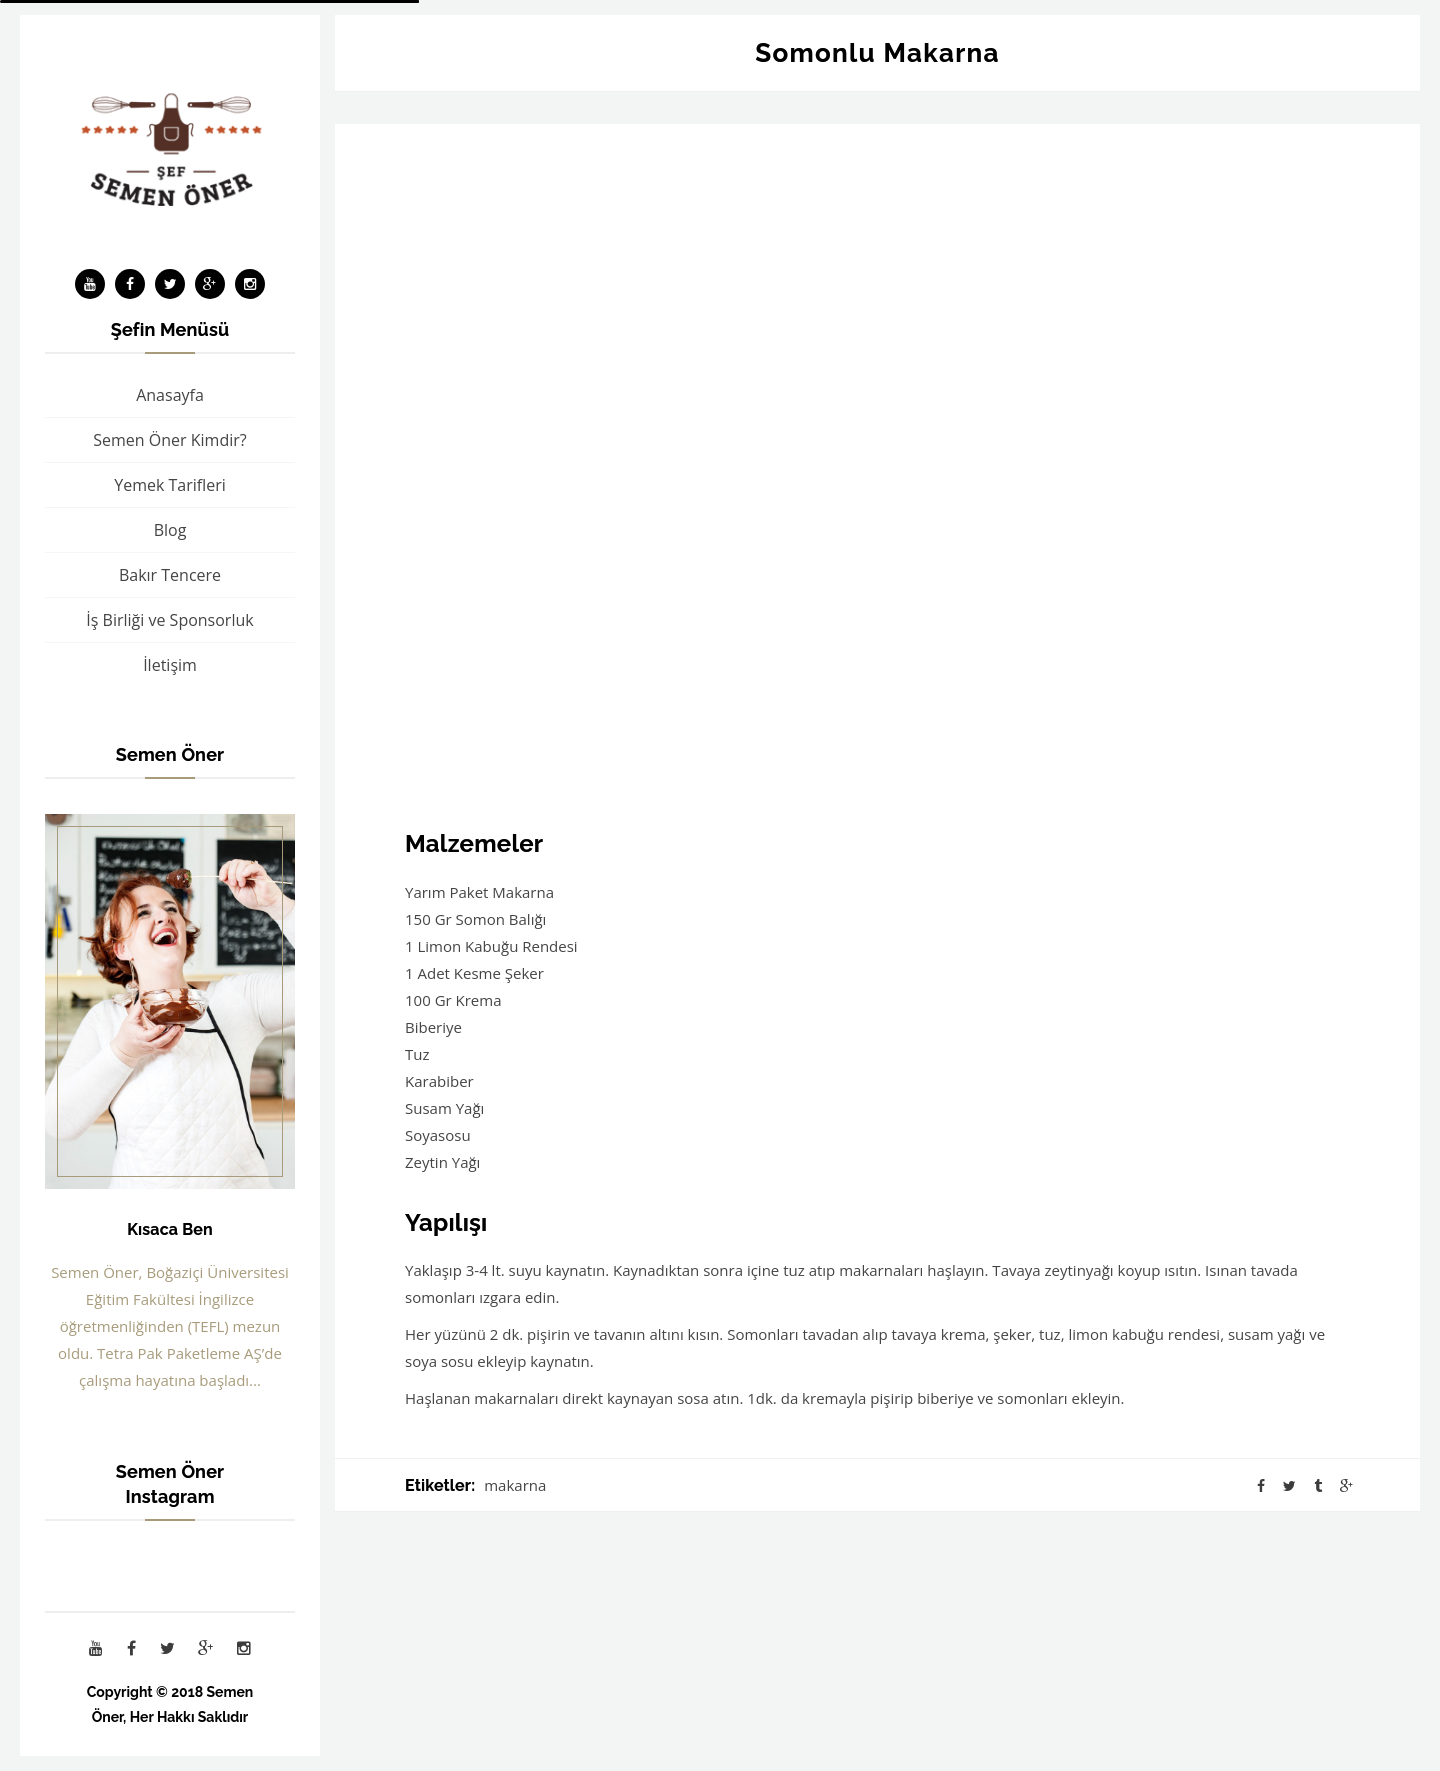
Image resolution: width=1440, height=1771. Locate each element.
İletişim (170, 665)
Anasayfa (170, 395)
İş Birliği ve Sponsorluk (169, 620)
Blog (170, 530)
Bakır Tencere (170, 575)
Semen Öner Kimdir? (169, 440)
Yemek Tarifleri (170, 485)
